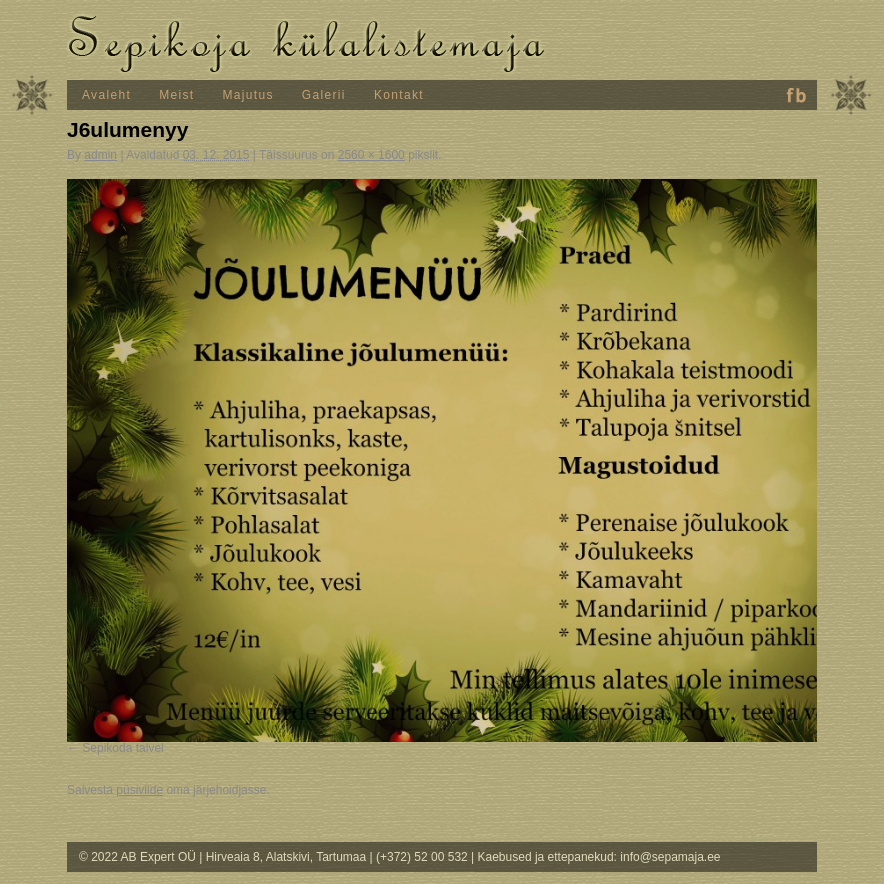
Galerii (324, 95)
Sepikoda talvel (122, 748)
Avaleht (106, 95)
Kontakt (399, 95)
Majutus (248, 95)
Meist (176, 95)
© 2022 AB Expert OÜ (139, 857)
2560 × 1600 (371, 155)
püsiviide (139, 790)
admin (100, 155)
